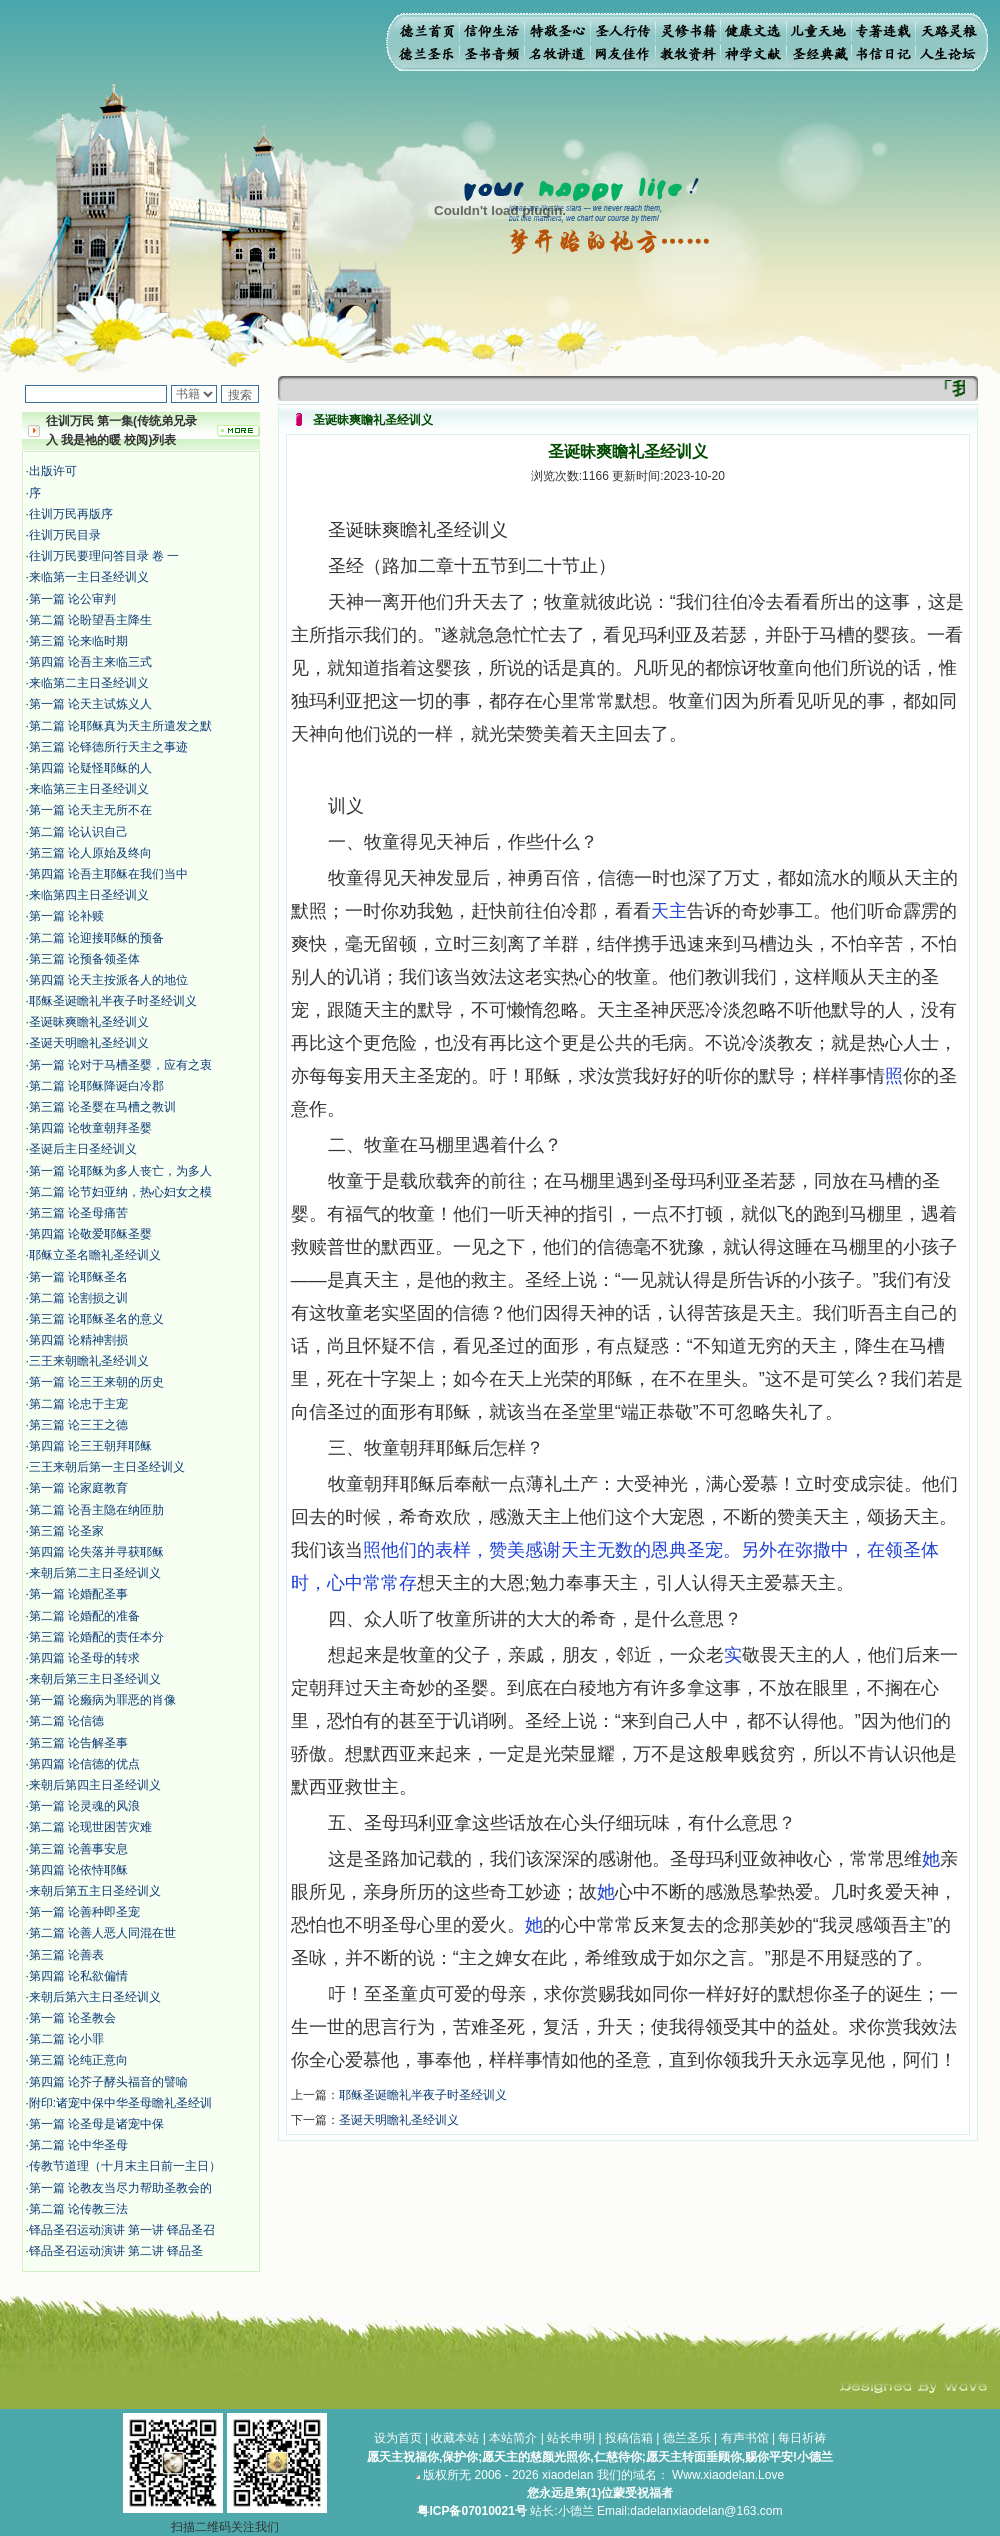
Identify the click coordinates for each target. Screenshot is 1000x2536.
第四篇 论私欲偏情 (78, 1976)
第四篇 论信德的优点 (84, 1764)
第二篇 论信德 (66, 1721)
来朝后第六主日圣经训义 (95, 1997)
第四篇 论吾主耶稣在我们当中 (108, 874)
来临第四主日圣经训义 (89, 895)
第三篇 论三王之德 (78, 1425)
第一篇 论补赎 (66, 916)
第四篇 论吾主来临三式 (90, 662)
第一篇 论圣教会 (72, 2018)
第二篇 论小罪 (66, 2039)
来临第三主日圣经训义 (89, 789)
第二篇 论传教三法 (78, 2209)
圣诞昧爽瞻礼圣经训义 (89, 1022)
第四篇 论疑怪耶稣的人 (90, 768)
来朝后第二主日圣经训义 (95, 1573)
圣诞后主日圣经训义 (83, 1149)
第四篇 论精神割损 (78, 1340)
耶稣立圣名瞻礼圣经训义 (95, 1255)
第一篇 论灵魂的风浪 (84, 1806)
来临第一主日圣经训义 (89, 577)
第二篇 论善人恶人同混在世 (102, 1933)
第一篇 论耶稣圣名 (78, 1277)
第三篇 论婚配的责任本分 (96, 1637)
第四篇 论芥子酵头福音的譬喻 (108, 2082)
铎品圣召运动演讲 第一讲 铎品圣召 (122, 2230)
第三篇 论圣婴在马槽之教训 (102, 1107)
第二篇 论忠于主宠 (78, 1404)
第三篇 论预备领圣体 (84, 959)
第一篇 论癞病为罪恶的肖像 (102, 1700)
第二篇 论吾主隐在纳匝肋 (96, 1510)
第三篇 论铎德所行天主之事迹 (108, 747)
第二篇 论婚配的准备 (84, 1616)
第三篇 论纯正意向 (78, 2060)
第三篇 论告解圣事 (78, 1743)
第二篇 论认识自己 (78, 832)
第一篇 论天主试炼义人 (90, 704)
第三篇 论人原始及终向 (90, 853)
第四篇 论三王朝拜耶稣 (90, 1446)
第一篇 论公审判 (72, 599)
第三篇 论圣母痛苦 (78, 1213)
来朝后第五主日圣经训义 (95, 1891)
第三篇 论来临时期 (78, 641)
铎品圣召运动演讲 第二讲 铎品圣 (116, 2251)
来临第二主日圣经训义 (89, 683)
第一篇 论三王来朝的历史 (96, 1382)
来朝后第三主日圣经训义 (95, 1679)
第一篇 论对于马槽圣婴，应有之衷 (120, 1065)
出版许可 (53, 471)
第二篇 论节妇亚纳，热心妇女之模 (120, 1192)
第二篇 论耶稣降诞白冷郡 (96, 1086)
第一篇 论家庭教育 (78, 1488)
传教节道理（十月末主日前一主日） (125, 2166)
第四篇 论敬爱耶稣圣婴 (90, 1234)
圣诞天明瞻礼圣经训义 (89, 1043)
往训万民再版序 (71, 514)
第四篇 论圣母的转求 (84, 1658)
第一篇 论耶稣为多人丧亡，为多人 (120, 1171)
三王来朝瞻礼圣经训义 (89, 1361)
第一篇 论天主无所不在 (90, 810)
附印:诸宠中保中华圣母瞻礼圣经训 (120, 2103)
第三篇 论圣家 (66, 1531)
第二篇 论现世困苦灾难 (90, 1827)
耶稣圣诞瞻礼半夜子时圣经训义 (113, 1001)
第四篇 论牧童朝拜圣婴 (90, 1128)
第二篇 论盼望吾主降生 (90, 620)
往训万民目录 (65, 535)
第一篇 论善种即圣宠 (84, 1912)
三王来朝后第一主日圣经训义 (107, 1467)
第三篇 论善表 (66, 1955)
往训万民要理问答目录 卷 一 (104, 556)
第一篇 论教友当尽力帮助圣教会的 (120, 2188)
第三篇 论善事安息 (78, 1849)
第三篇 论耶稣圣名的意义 (96, 1319)
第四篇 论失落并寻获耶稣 (96, 1552)
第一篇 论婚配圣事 (78, 1594)
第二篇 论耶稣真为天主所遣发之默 (120, 726)
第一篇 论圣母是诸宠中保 (96, 2124)
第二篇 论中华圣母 (78, 2145)
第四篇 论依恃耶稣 (78, 1870)
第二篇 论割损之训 (78, 1298)
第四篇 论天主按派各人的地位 (108, 980)
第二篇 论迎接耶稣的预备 (96, 938)
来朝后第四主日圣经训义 (95, 1785)
